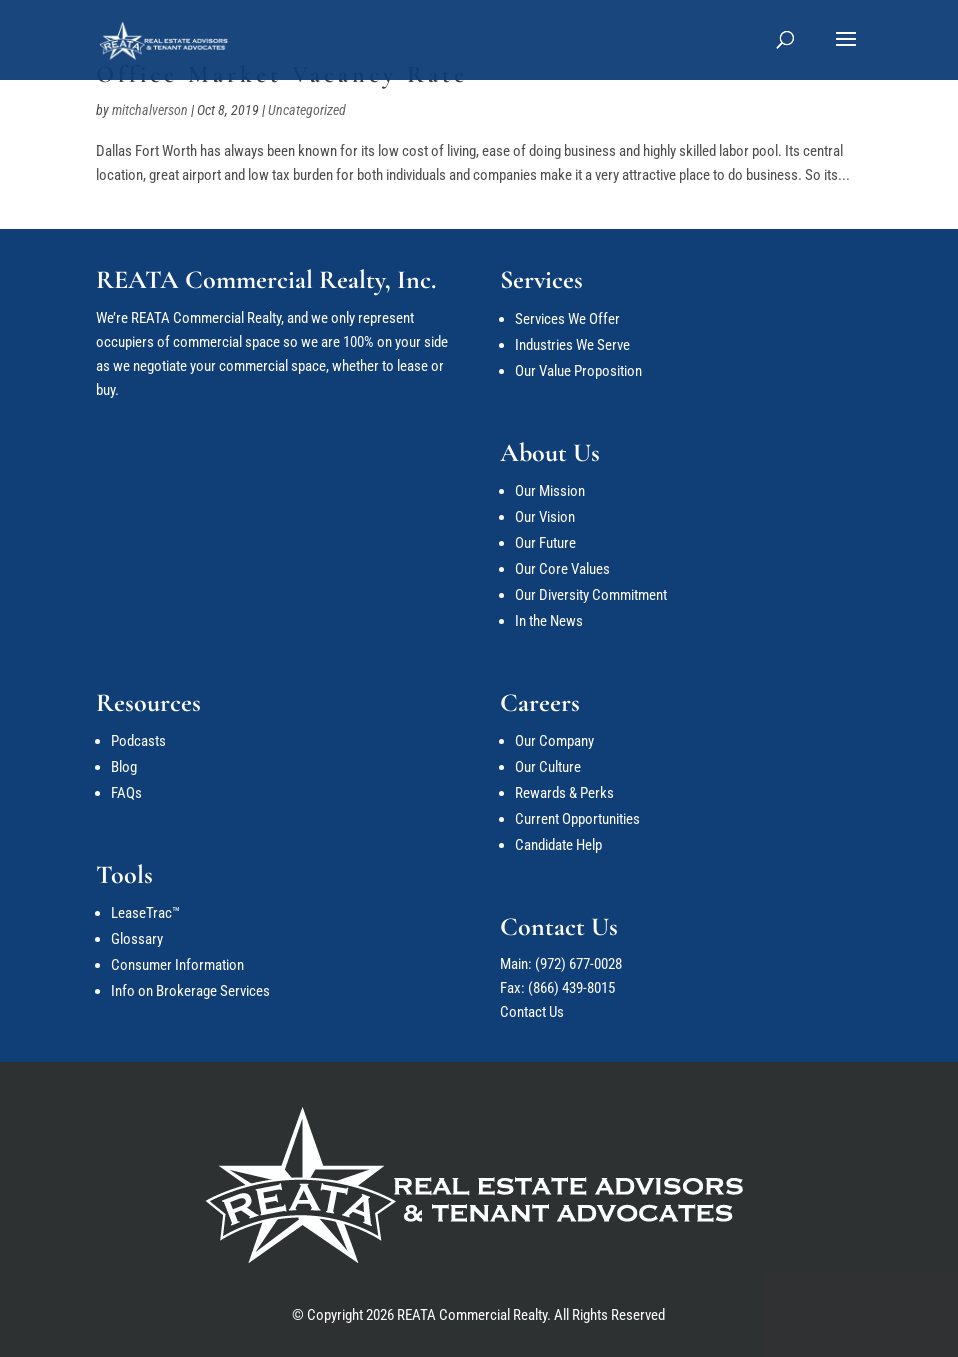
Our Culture (548, 767)
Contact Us (532, 1012)
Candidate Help (558, 845)
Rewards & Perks (564, 793)
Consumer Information (177, 965)
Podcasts (138, 741)
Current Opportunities (577, 819)
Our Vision (545, 517)
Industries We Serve (572, 345)
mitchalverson (150, 110)
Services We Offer (567, 319)
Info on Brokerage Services (190, 991)
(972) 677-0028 (578, 964)
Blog (124, 767)
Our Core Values (562, 569)
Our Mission (550, 491)
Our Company (554, 741)
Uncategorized (307, 110)
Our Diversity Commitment (591, 595)
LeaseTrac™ (145, 913)
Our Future (545, 543)
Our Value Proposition (578, 371)
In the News (549, 621)
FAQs (126, 793)
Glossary (137, 939)
